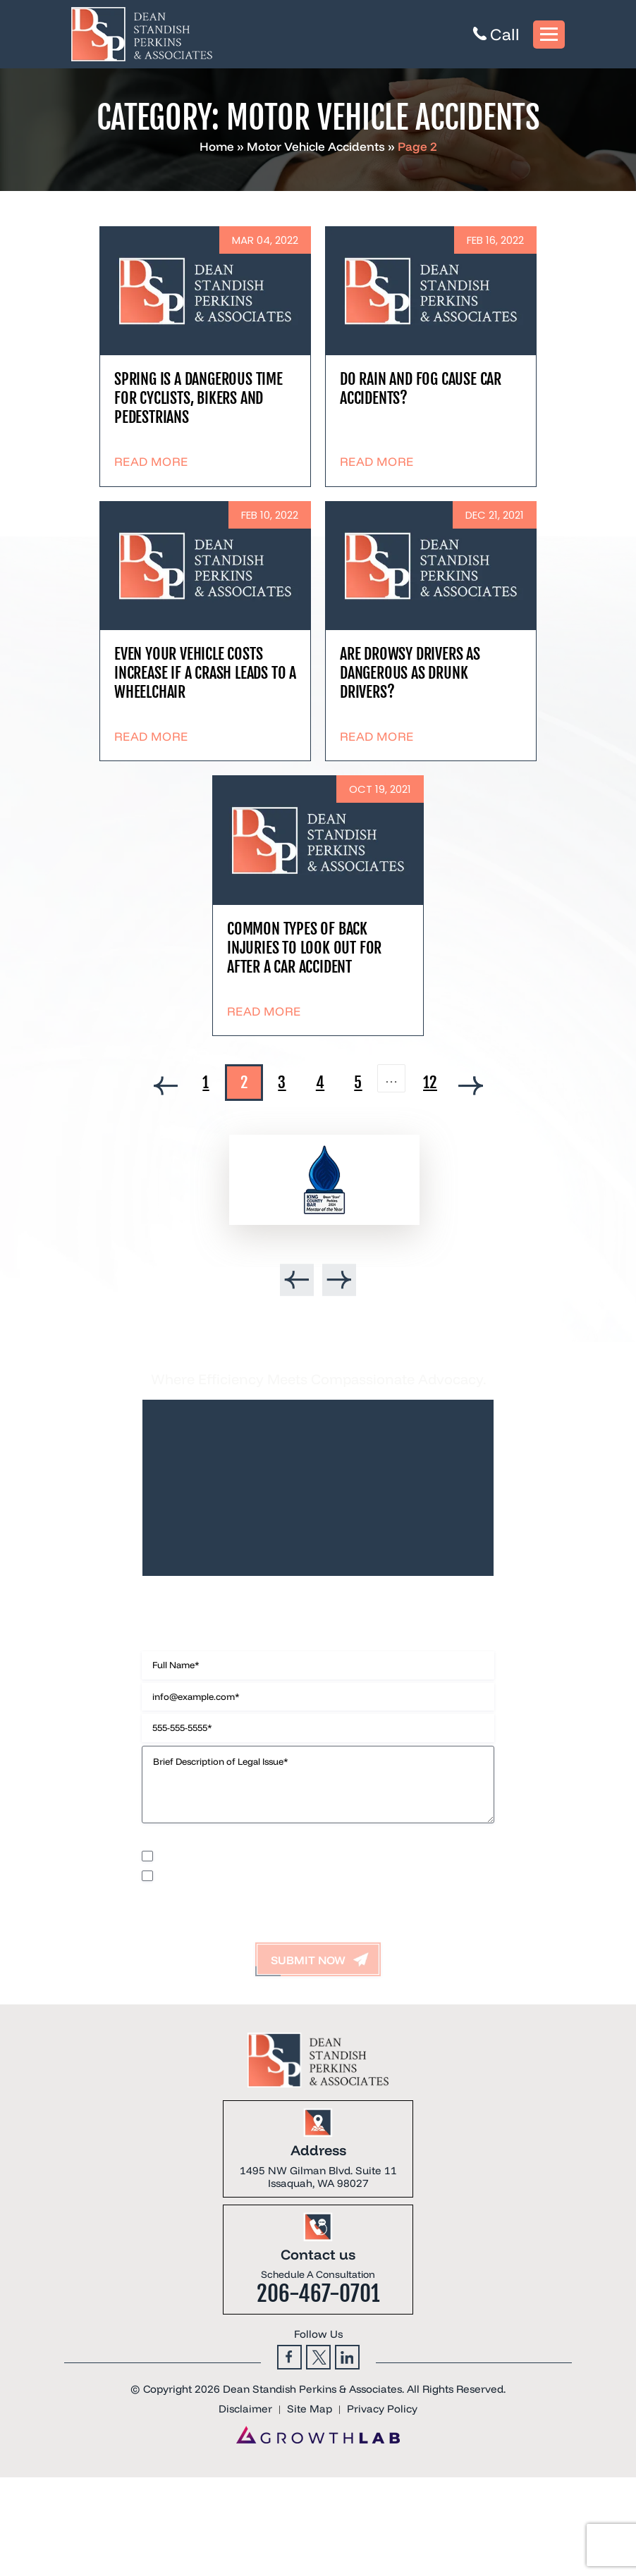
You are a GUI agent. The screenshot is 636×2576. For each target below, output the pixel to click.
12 (430, 1082)
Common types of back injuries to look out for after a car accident (304, 947)
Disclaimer (163, 1841)
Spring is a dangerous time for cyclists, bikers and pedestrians (198, 397)
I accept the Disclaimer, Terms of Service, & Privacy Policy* (279, 1875)
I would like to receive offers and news (237, 1855)
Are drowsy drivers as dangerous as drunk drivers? (410, 672)
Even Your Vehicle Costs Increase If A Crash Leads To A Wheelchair (205, 672)
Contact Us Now (318, 1607)
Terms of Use (289, 1841)
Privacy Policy (224, 1841)
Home (217, 146)
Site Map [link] (309, 2409)
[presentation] (297, 1280)
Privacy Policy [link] (382, 2409)
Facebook (289, 2357)
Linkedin (347, 2357)
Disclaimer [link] (245, 2409)
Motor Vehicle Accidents (316, 146)
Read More (151, 461)
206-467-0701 (318, 2294)
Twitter (318, 2357)
